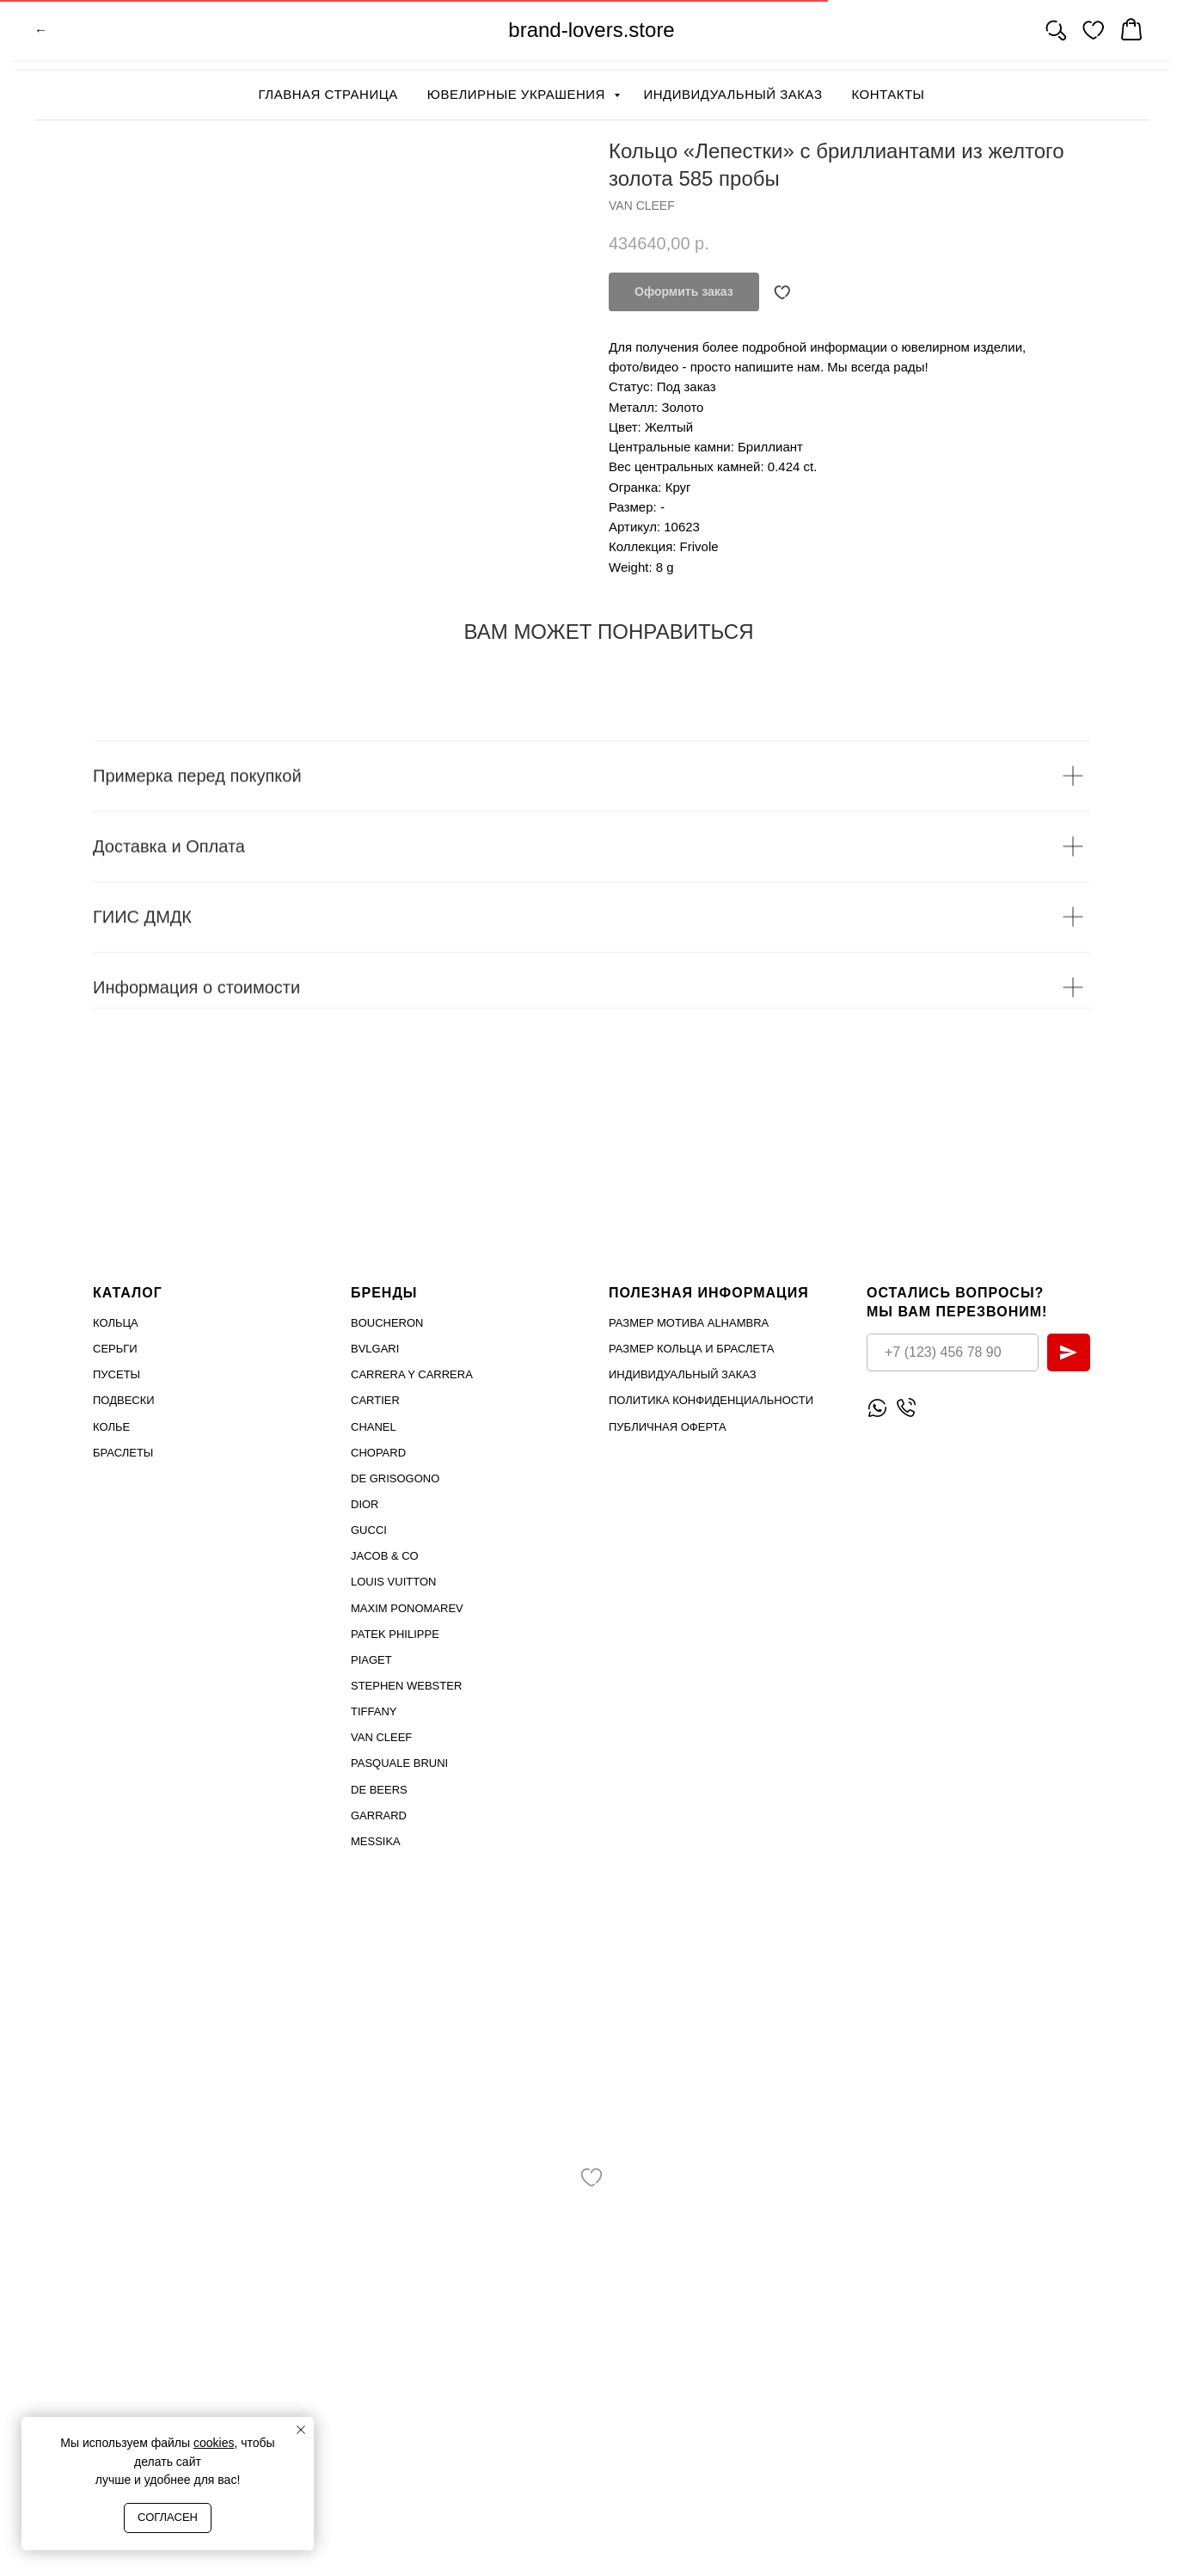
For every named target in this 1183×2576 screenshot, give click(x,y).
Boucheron (387, 1322)
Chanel (373, 1426)
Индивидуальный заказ (733, 94)
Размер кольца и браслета (691, 1348)
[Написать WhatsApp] (877, 1407)
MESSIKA (376, 1841)
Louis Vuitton (393, 1581)
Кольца (115, 1322)
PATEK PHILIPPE (395, 1634)
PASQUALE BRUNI (399, 1763)
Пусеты (116, 1374)
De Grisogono (395, 1478)
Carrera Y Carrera (412, 1374)
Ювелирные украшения (518, 94)
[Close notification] (301, 2429)
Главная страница (328, 94)
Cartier (375, 1400)
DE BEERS (379, 1788)
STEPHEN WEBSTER (406, 1685)
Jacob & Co (385, 1555)
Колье (111, 1426)
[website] (1056, 34)
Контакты (887, 94)
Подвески (124, 1400)
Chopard (378, 1452)
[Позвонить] (905, 1407)
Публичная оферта (667, 1426)
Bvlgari (375, 1348)
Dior (365, 1504)
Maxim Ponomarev (407, 1607)
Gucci (369, 1530)
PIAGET (371, 1659)
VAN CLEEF (381, 1737)
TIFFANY (373, 1711)
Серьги (115, 1348)
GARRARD (379, 1814)
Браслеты (123, 1452)
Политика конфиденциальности (711, 1400)
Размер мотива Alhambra (689, 1322)
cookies (213, 2443)
